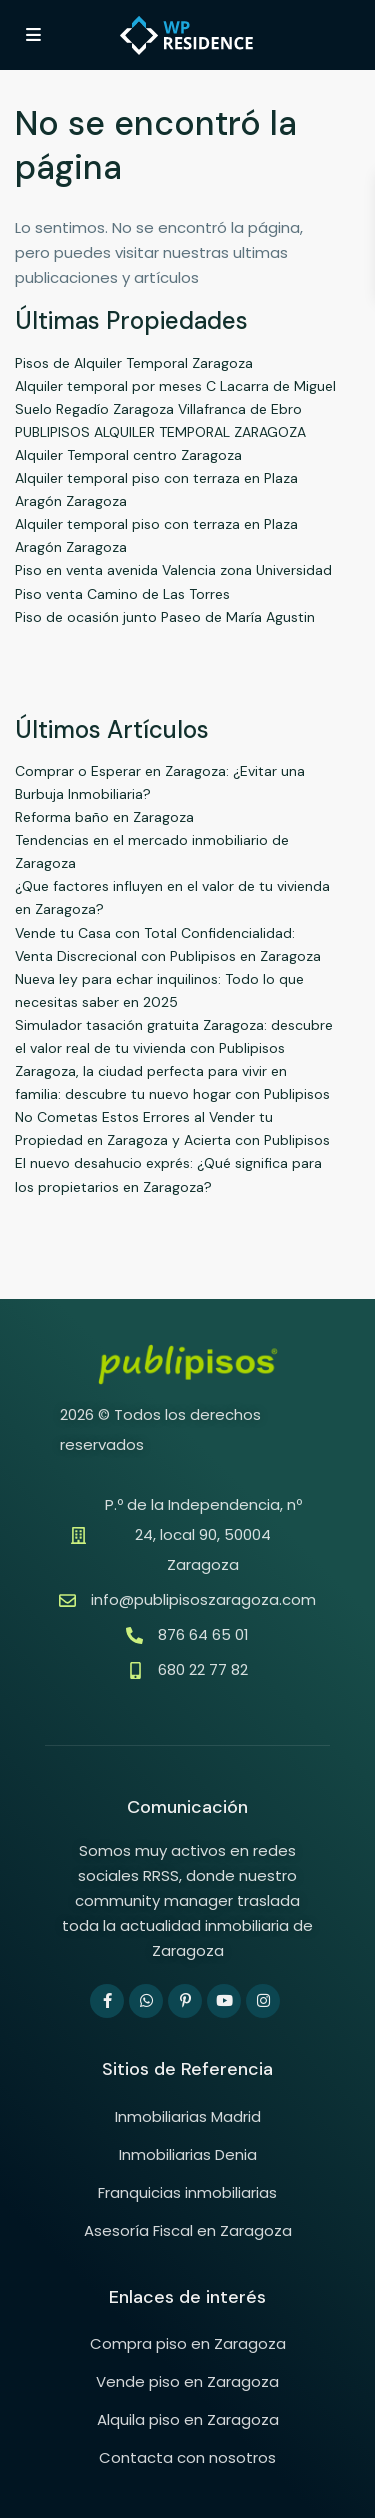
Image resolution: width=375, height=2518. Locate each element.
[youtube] (224, 2001)
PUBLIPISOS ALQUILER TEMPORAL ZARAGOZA (160, 432)
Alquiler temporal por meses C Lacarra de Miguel (175, 386)
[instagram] (263, 2001)
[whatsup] (146, 2001)
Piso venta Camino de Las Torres (122, 594)
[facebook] (107, 2001)
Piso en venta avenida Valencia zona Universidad (173, 570)
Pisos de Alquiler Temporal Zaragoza (134, 363)
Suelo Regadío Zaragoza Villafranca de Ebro (158, 409)
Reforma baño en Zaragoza (104, 817)
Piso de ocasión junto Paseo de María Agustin (165, 617)
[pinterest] (185, 2001)
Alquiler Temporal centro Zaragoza (128, 455)
